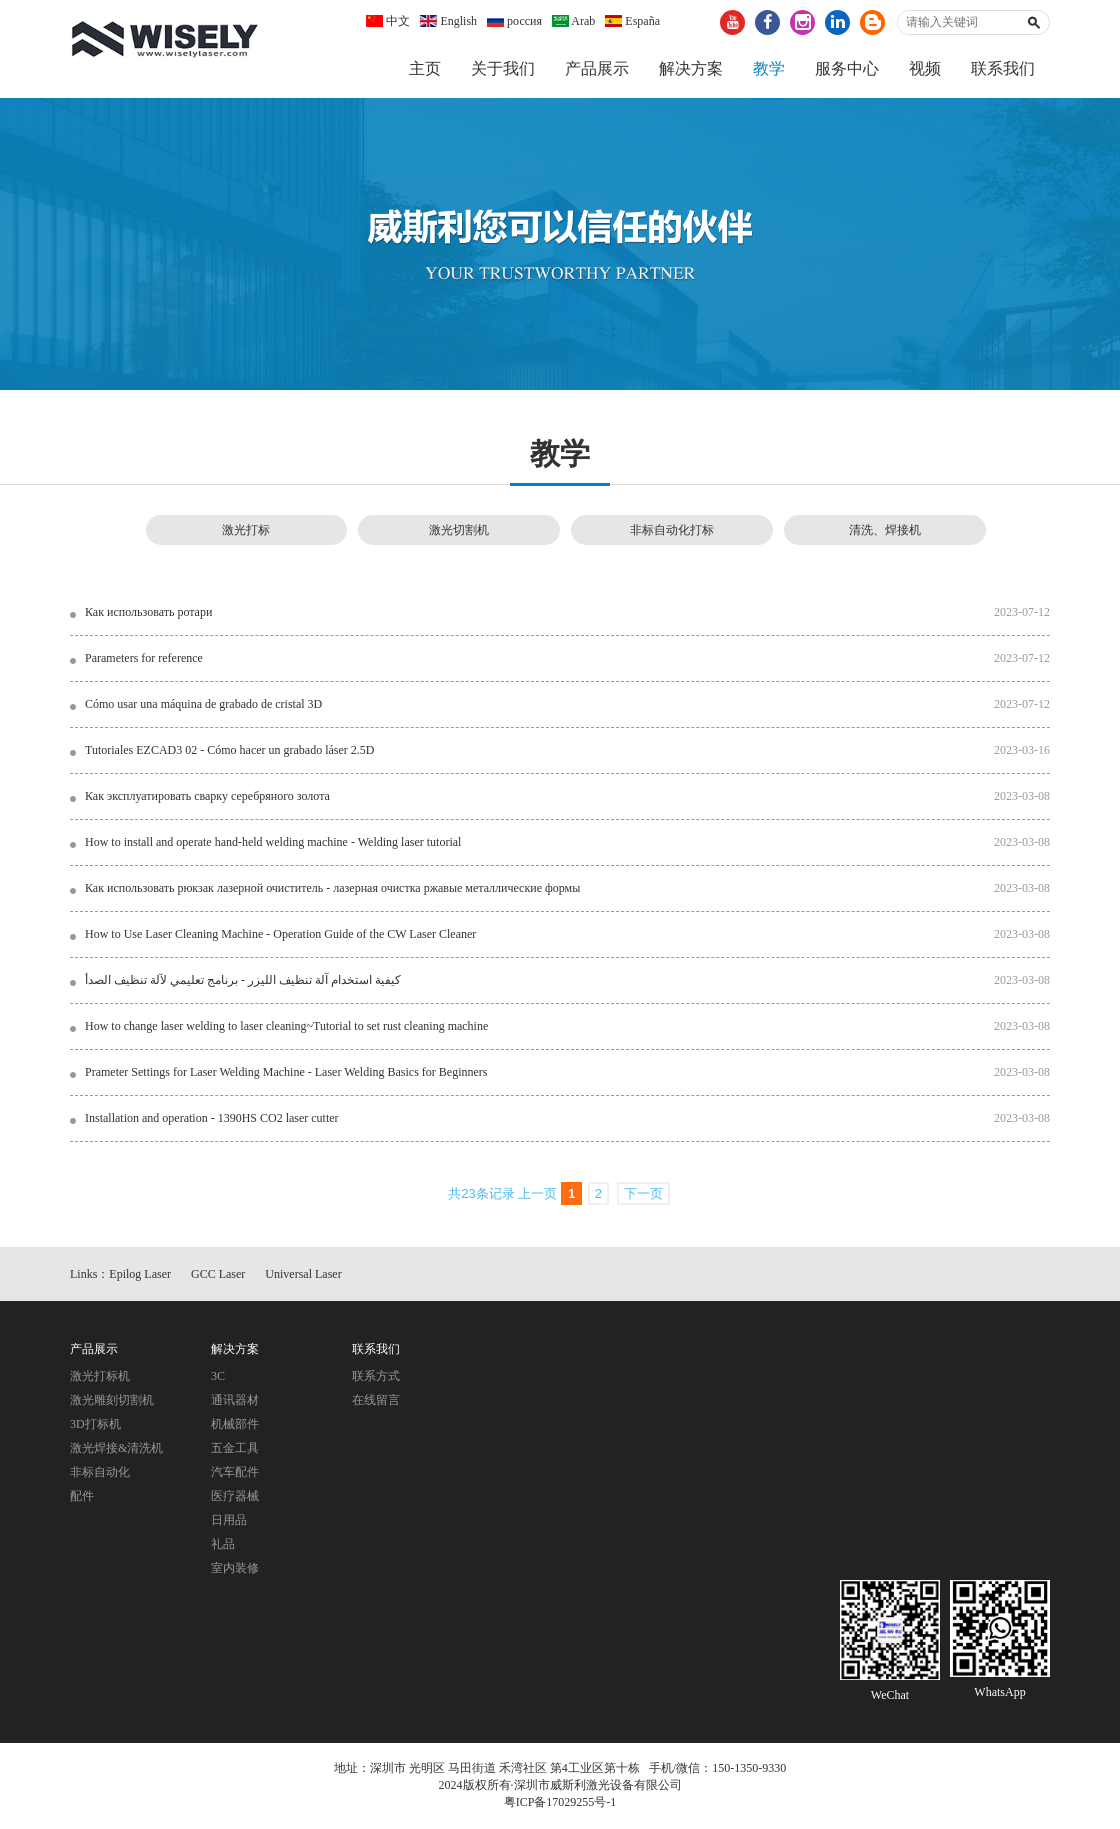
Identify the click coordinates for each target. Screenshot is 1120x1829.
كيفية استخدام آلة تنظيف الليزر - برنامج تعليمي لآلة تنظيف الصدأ (243, 981)
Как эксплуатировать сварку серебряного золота (207, 797)
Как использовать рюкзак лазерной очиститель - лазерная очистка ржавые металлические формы (332, 889)
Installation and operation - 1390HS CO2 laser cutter (212, 1119)
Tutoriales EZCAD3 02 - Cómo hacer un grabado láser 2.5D (230, 751)
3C (218, 1378)
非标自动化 (100, 1474)
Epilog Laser (140, 1275)
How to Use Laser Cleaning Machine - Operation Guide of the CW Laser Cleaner (280, 935)
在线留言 (376, 1402)
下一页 (643, 1195)
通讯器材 (235, 1402)
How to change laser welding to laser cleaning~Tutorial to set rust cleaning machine (286, 1027)
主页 (425, 68)
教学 (769, 68)
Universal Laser (303, 1275)
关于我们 (503, 68)
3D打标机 (95, 1426)
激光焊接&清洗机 (116, 1450)
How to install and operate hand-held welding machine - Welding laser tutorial (273, 843)
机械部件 (235, 1426)
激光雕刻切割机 (112, 1402)
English (448, 21)
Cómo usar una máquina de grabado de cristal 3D (203, 705)
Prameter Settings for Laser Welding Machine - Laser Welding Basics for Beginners (286, 1073)
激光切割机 (459, 531)
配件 (82, 1498)
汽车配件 (235, 1474)
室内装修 (235, 1570)
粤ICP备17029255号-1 (560, 1804)
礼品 (223, 1546)
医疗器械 (235, 1498)
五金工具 (235, 1450)
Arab (573, 21)
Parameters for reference (144, 659)
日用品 (229, 1522)
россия (514, 21)
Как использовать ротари (148, 613)
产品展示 (597, 68)
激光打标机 (100, 1378)
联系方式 (376, 1378)
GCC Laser (218, 1275)
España (632, 21)
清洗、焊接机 (885, 531)
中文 (388, 21)
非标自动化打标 (672, 531)
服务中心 (847, 68)
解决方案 (691, 68)
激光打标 (246, 531)
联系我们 (1003, 68)
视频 (925, 68)
